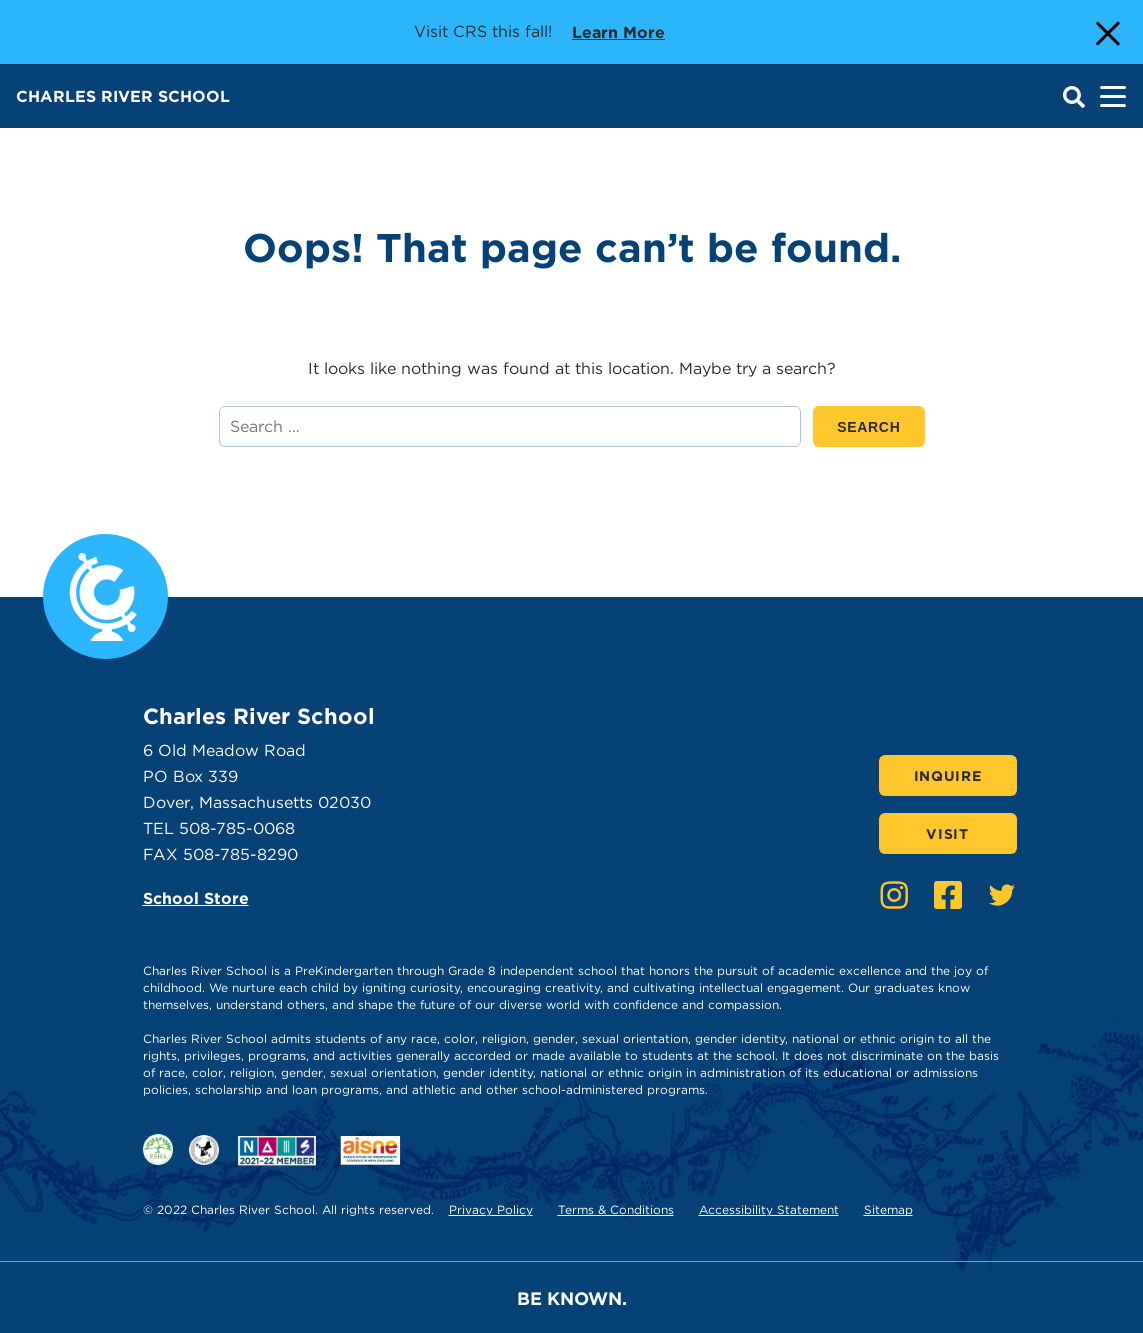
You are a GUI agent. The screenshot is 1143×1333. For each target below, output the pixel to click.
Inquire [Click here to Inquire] (948, 776)
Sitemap (888, 1209)
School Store (196, 898)
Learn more (618, 31)
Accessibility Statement (769, 1209)
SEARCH (880, 426)
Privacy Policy (491, 1209)
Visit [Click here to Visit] (947, 834)
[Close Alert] (1106, 32)
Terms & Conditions (616, 1209)
